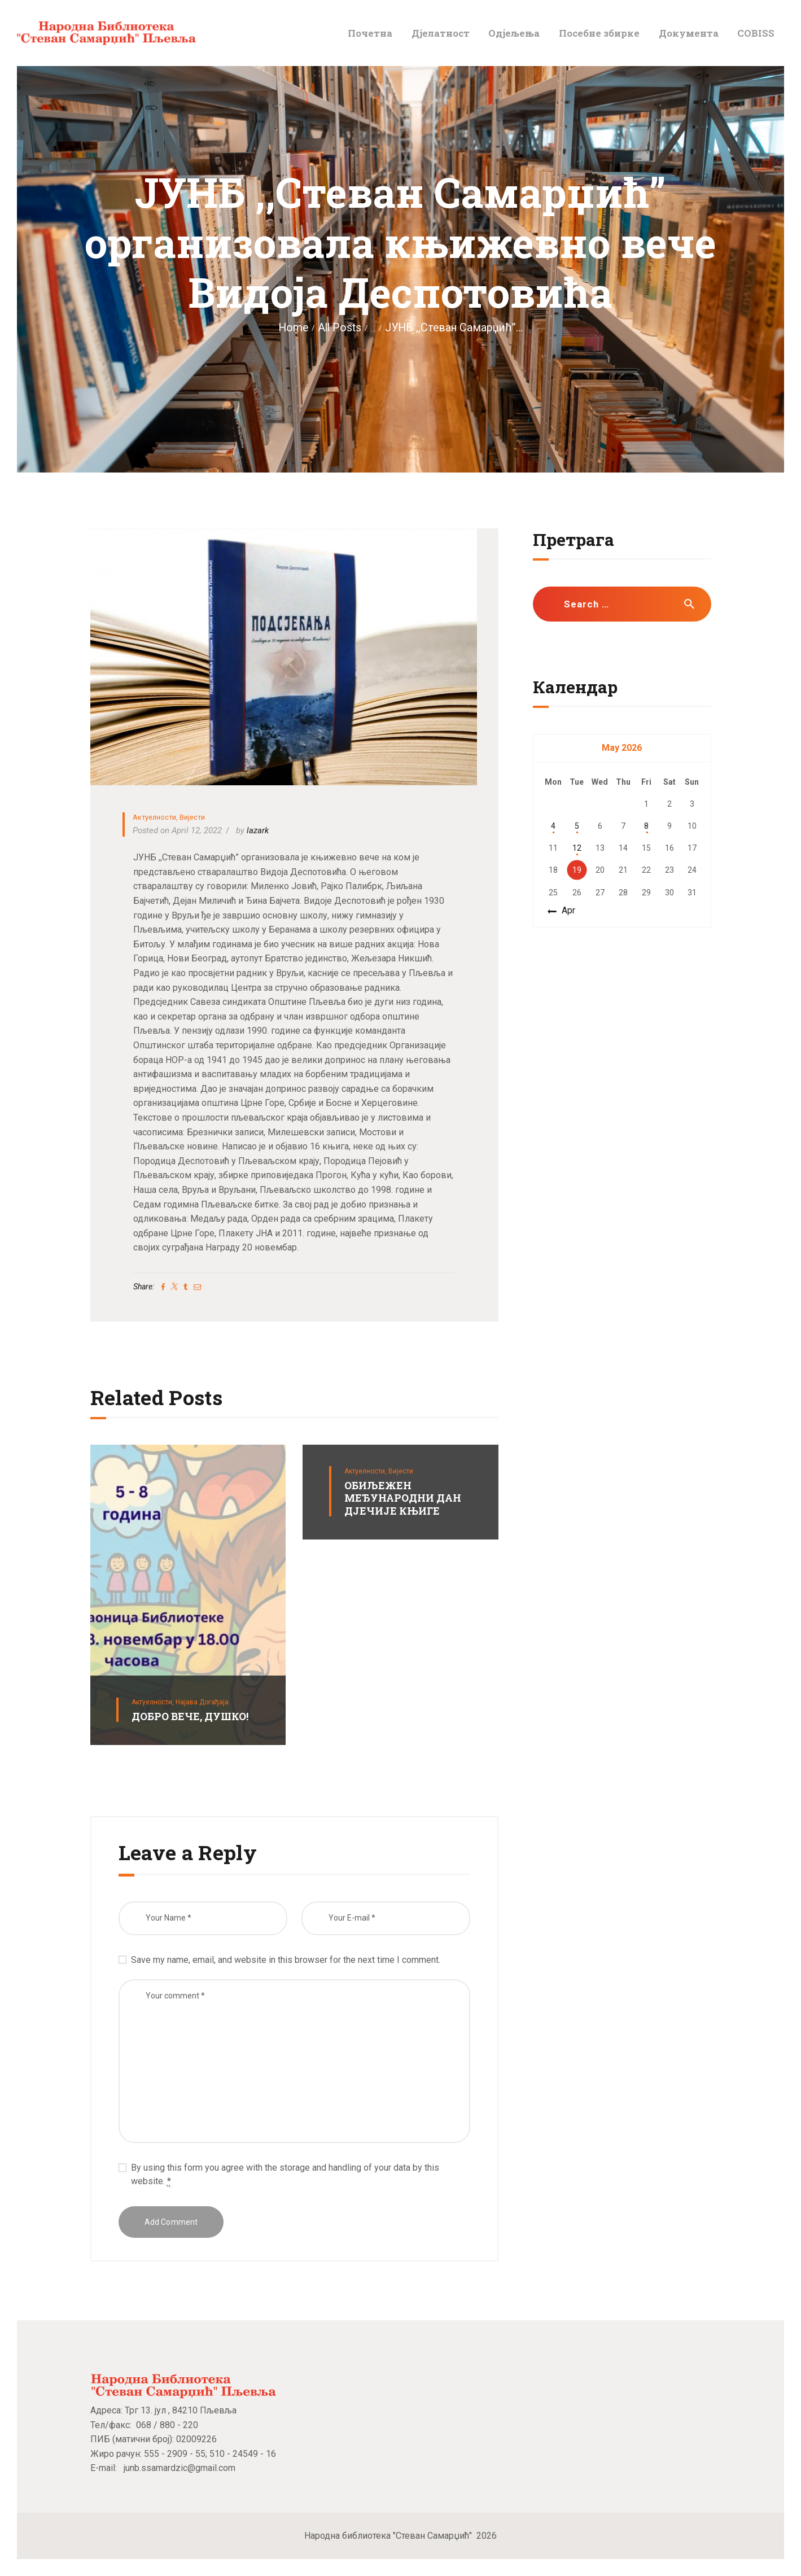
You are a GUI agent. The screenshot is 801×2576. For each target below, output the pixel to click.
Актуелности (154, 817)
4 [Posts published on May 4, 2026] (553, 825)
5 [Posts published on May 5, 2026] (577, 825)
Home (293, 327)
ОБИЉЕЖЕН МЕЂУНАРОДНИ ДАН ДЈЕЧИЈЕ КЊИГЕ (402, 1498)
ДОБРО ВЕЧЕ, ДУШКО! (190, 1716)
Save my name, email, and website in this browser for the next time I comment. (285, 1959)
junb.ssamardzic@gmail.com (179, 2468)
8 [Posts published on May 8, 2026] (646, 825)
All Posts (339, 327)
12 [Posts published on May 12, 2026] (576, 847)
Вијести (192, 817)
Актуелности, (154, 1702)
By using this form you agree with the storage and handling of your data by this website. (285, 2174)
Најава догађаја (202, 1702)
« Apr (565, 910)
